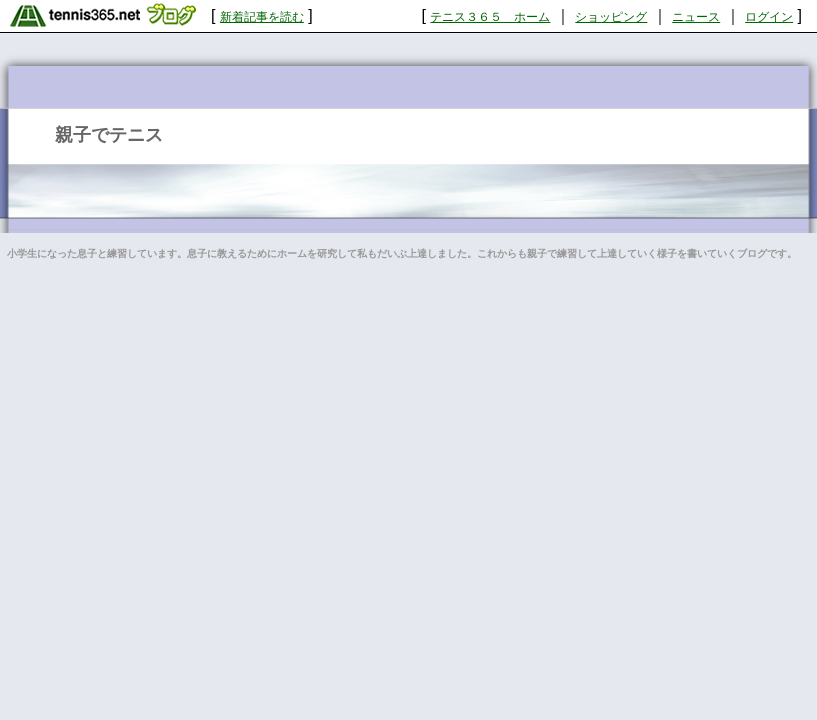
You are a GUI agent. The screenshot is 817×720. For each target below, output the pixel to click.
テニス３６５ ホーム (490, 17)
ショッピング (611, 17)
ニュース (696, 17)
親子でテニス (109, 135)
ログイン (769, 17)
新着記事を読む (262, 17)
